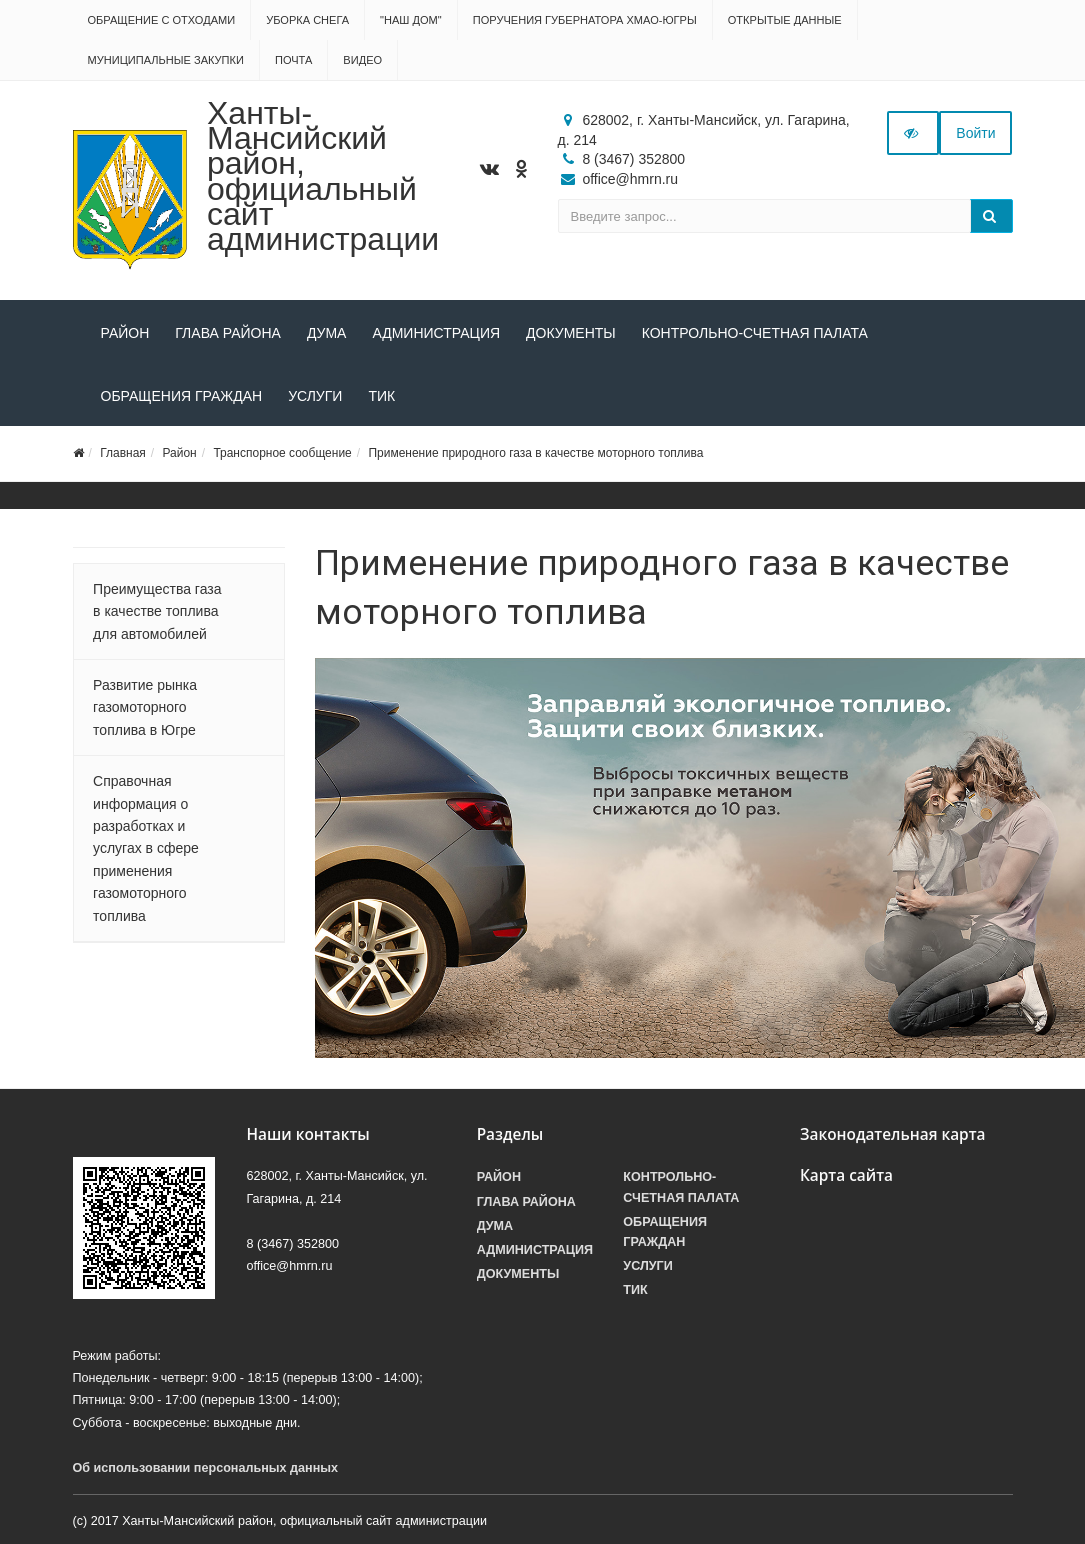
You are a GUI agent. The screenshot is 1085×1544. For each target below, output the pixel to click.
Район (125, 333)
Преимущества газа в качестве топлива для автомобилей (157, 611)
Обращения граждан (182, 396)
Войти (975, 133)
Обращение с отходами (162, 20)
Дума (327, 333)
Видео (362, 60)
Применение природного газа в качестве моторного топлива (535, 453)
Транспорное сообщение (282, 453)
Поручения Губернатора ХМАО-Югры (585, 20)
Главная (123, 453)
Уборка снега (307, 20)
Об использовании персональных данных (206, 1468)
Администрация (436, 333)
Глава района (228, 333)
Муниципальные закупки (166, 60)
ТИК (381, 396)
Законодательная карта (893, 1134)
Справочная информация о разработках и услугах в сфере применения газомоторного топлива (146, 848)
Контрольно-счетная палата (755, 333)
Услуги (315, 396)
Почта (293, 60)
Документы (571, 333)
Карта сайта (846, 1175)
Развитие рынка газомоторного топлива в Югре (145, 707)
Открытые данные (785, 20)
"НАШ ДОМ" (411, 20)
